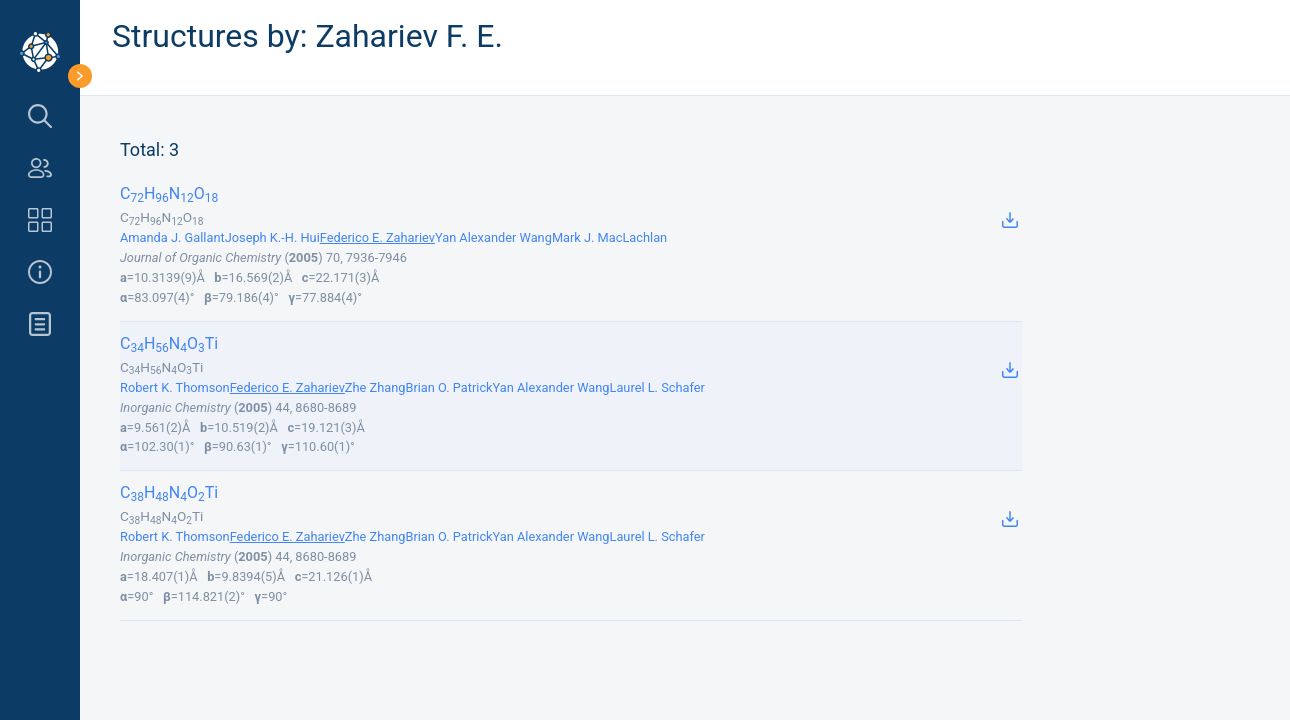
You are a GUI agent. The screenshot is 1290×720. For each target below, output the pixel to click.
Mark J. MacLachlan (609, 237)
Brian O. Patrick (448, 387)
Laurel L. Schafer (657, 387)
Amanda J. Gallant (172, 237)
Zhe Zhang (375, 387)
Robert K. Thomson (175, 387)
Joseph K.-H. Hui (272, 237)
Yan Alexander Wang (493, 237)
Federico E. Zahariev (377, 237)
